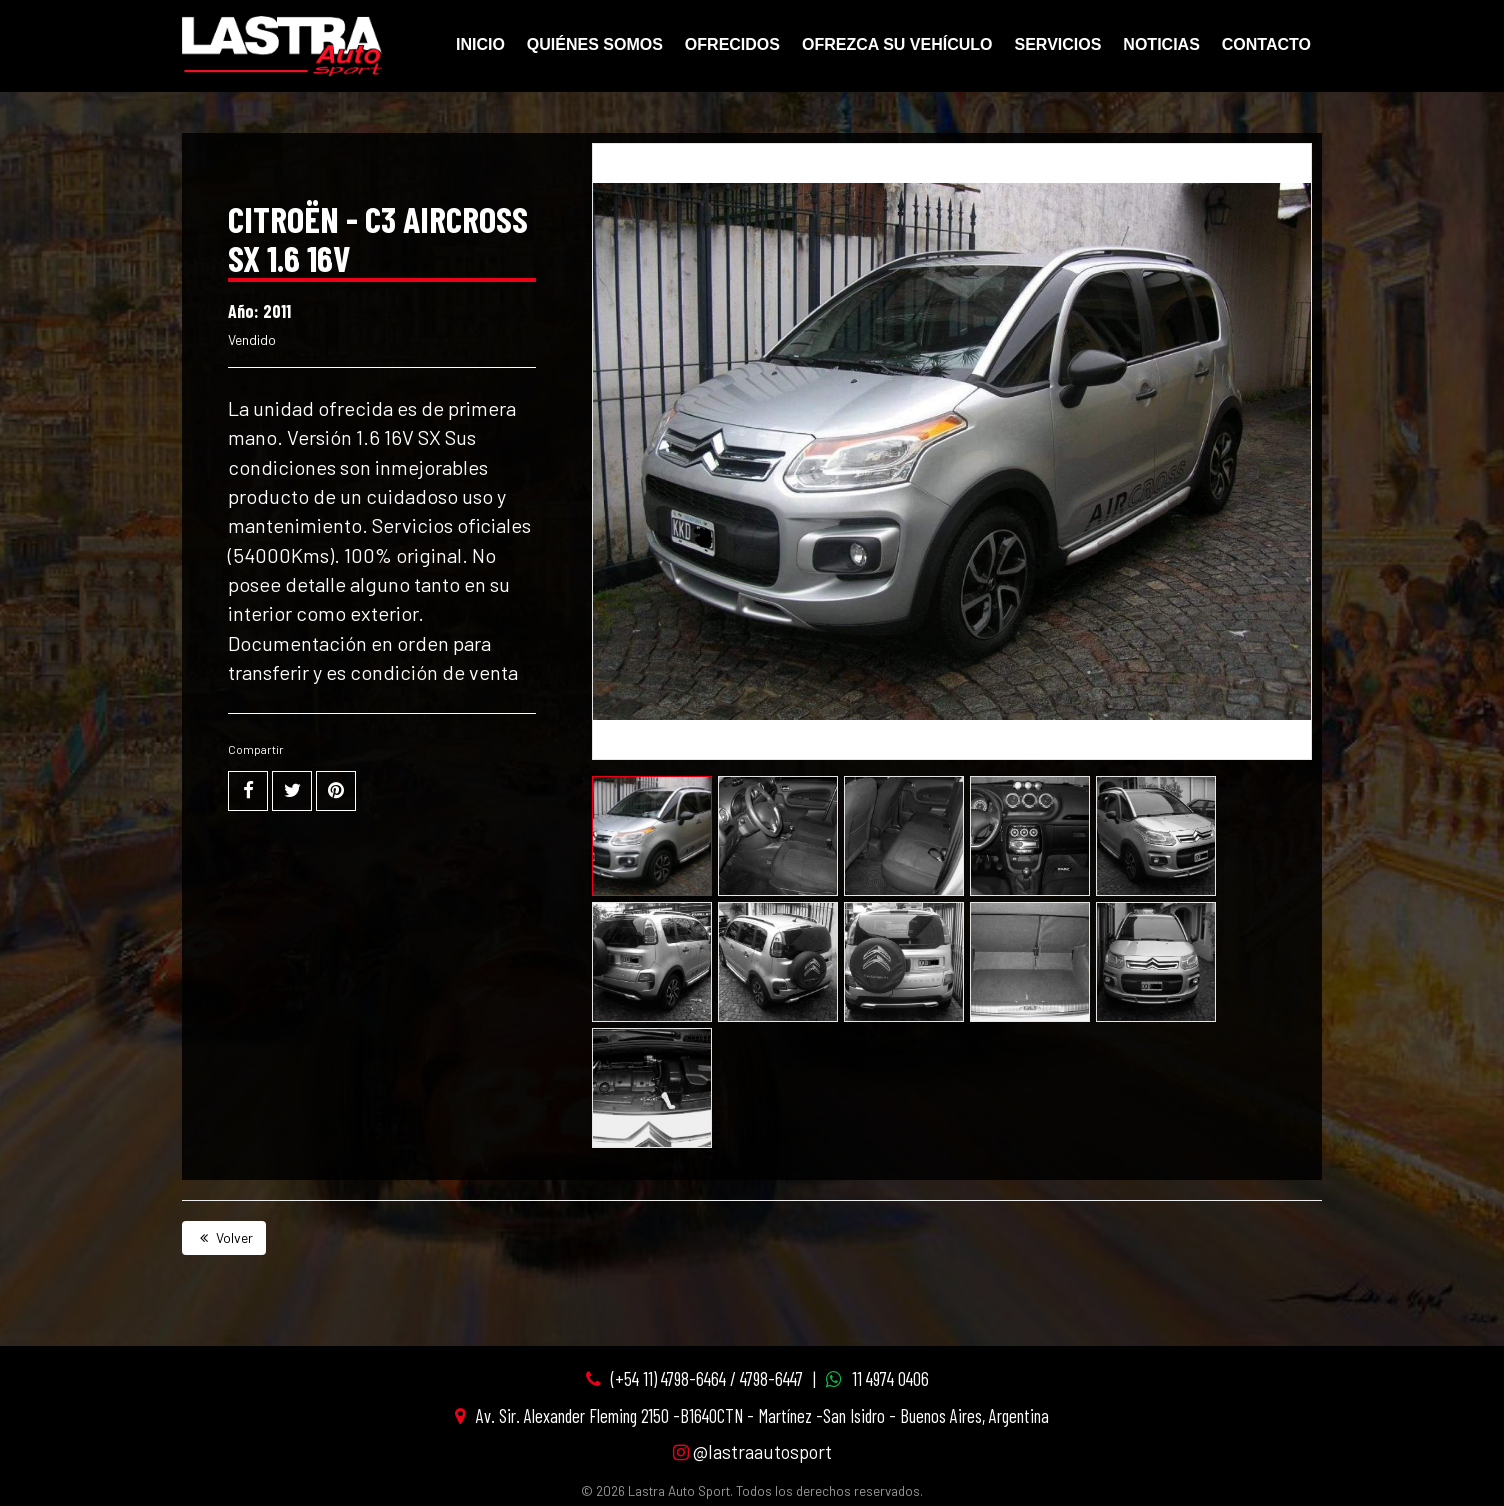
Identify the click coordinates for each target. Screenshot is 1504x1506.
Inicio (480, 44)
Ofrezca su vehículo (897, 44)
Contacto (1266, 44)
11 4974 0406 (890, 1378)
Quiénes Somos (595, 44)
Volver (224, 1237)
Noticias (1161, 44)
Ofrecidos (732, 44)
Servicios (1058, 44)
